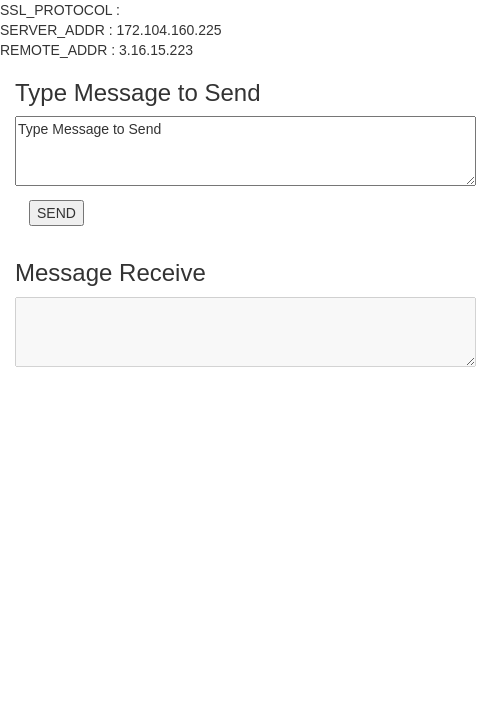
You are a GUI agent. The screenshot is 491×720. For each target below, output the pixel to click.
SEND (56, 213)
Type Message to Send (245, 151)
